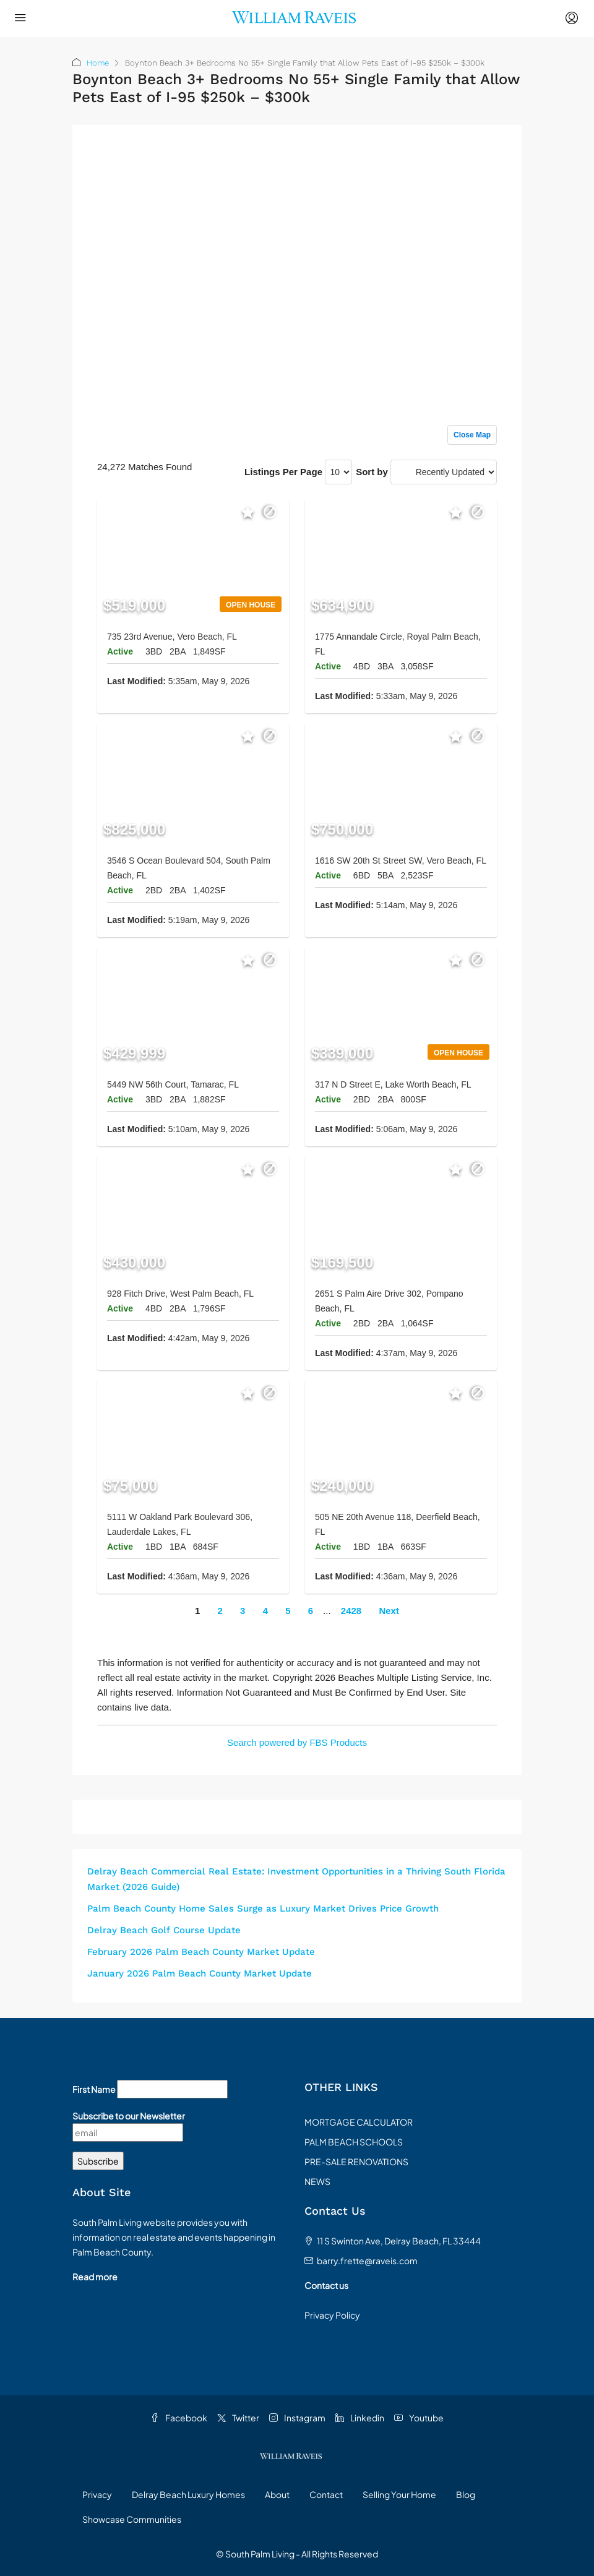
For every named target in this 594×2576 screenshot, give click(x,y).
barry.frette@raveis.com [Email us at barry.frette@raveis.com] (367, 2260)
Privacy (97, 2494)
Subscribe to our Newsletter (128, 2115)
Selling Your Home (399, 2494)
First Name (94, 2089)
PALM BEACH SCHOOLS (353, 2141)
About (277, 2494)
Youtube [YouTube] (419, 2417)
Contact (326, 2494)
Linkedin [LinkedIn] (359, 2417)
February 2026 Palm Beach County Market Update (201, 1951)
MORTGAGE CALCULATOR (358, 2121)
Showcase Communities (131, 2519)
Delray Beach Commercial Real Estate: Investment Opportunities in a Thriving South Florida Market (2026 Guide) (296, 1879)
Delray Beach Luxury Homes (188, 2494)
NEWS (317, 2181)
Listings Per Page (283, 471)
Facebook (178, 2417)
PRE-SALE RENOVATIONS (356, 2161)
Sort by (372, 471)
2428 (351, 1610)
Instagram (297, 2417)
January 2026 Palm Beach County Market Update (199, 1973)
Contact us (326, 2285)
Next (389, 1610)
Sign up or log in (462, 159)
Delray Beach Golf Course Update (164, 1930)
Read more (95, 2276)
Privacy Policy (332, 2315)
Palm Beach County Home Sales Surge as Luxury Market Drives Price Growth (263, 1908)
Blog (465, 2494)
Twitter (238, 2417)
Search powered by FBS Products (297, 1742)
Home (98, 62)
